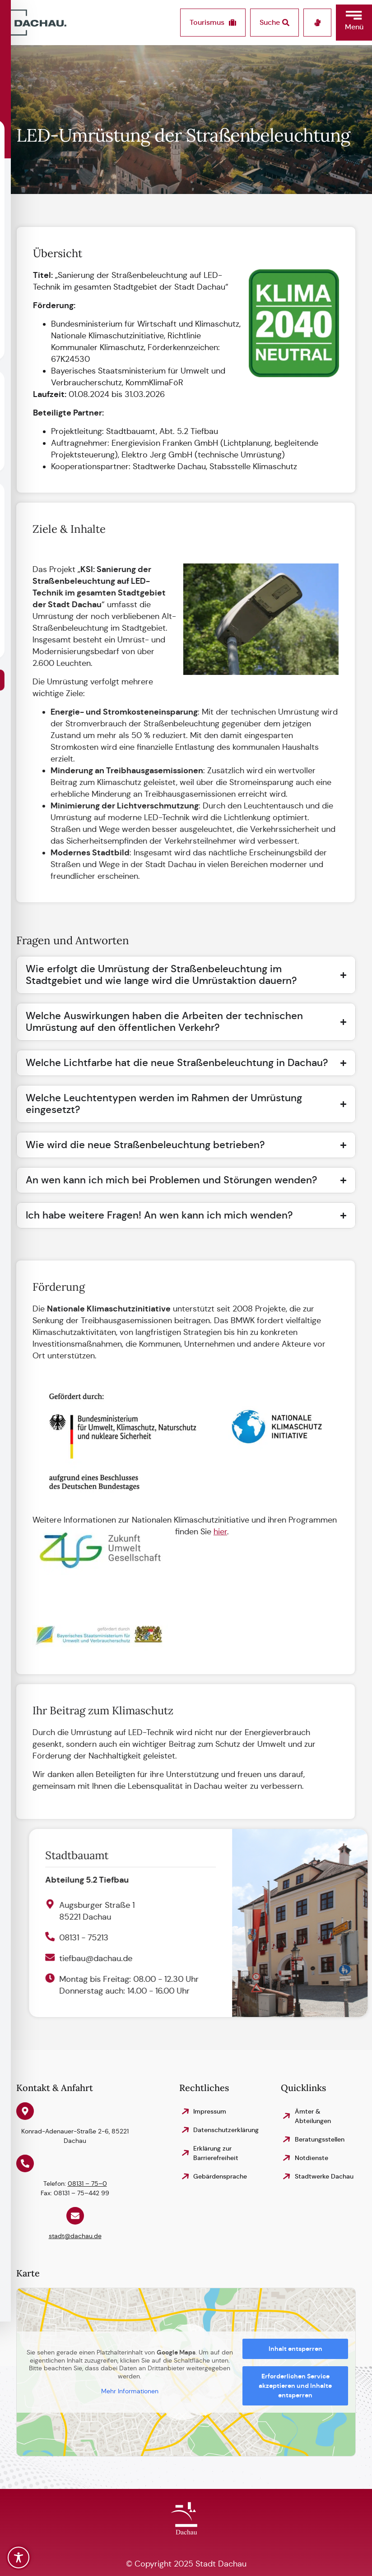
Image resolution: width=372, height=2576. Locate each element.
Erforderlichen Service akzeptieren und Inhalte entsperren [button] (295, 2385)
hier (208, 1532)
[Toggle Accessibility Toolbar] (18, 2557)
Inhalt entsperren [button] (295, 2349)
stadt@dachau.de (75, 2236)
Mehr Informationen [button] (129, 2391)
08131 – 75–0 (87, 2183)
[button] (354, 23)
